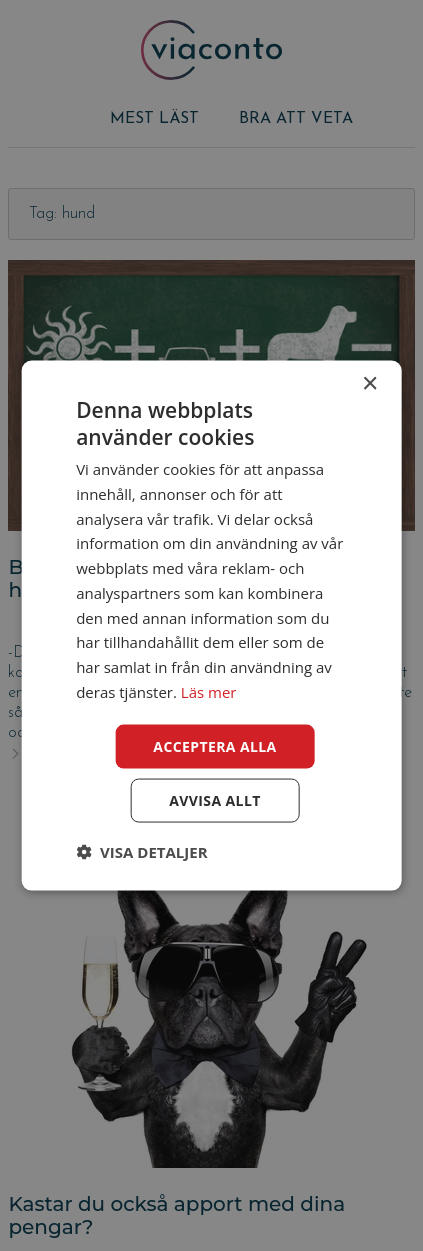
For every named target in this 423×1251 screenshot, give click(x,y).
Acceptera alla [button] (214, 745)
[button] (141, 852)
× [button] (369, 383)
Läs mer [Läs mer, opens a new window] (209, 691)
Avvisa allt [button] (214, 800)
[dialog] (211, 625)
